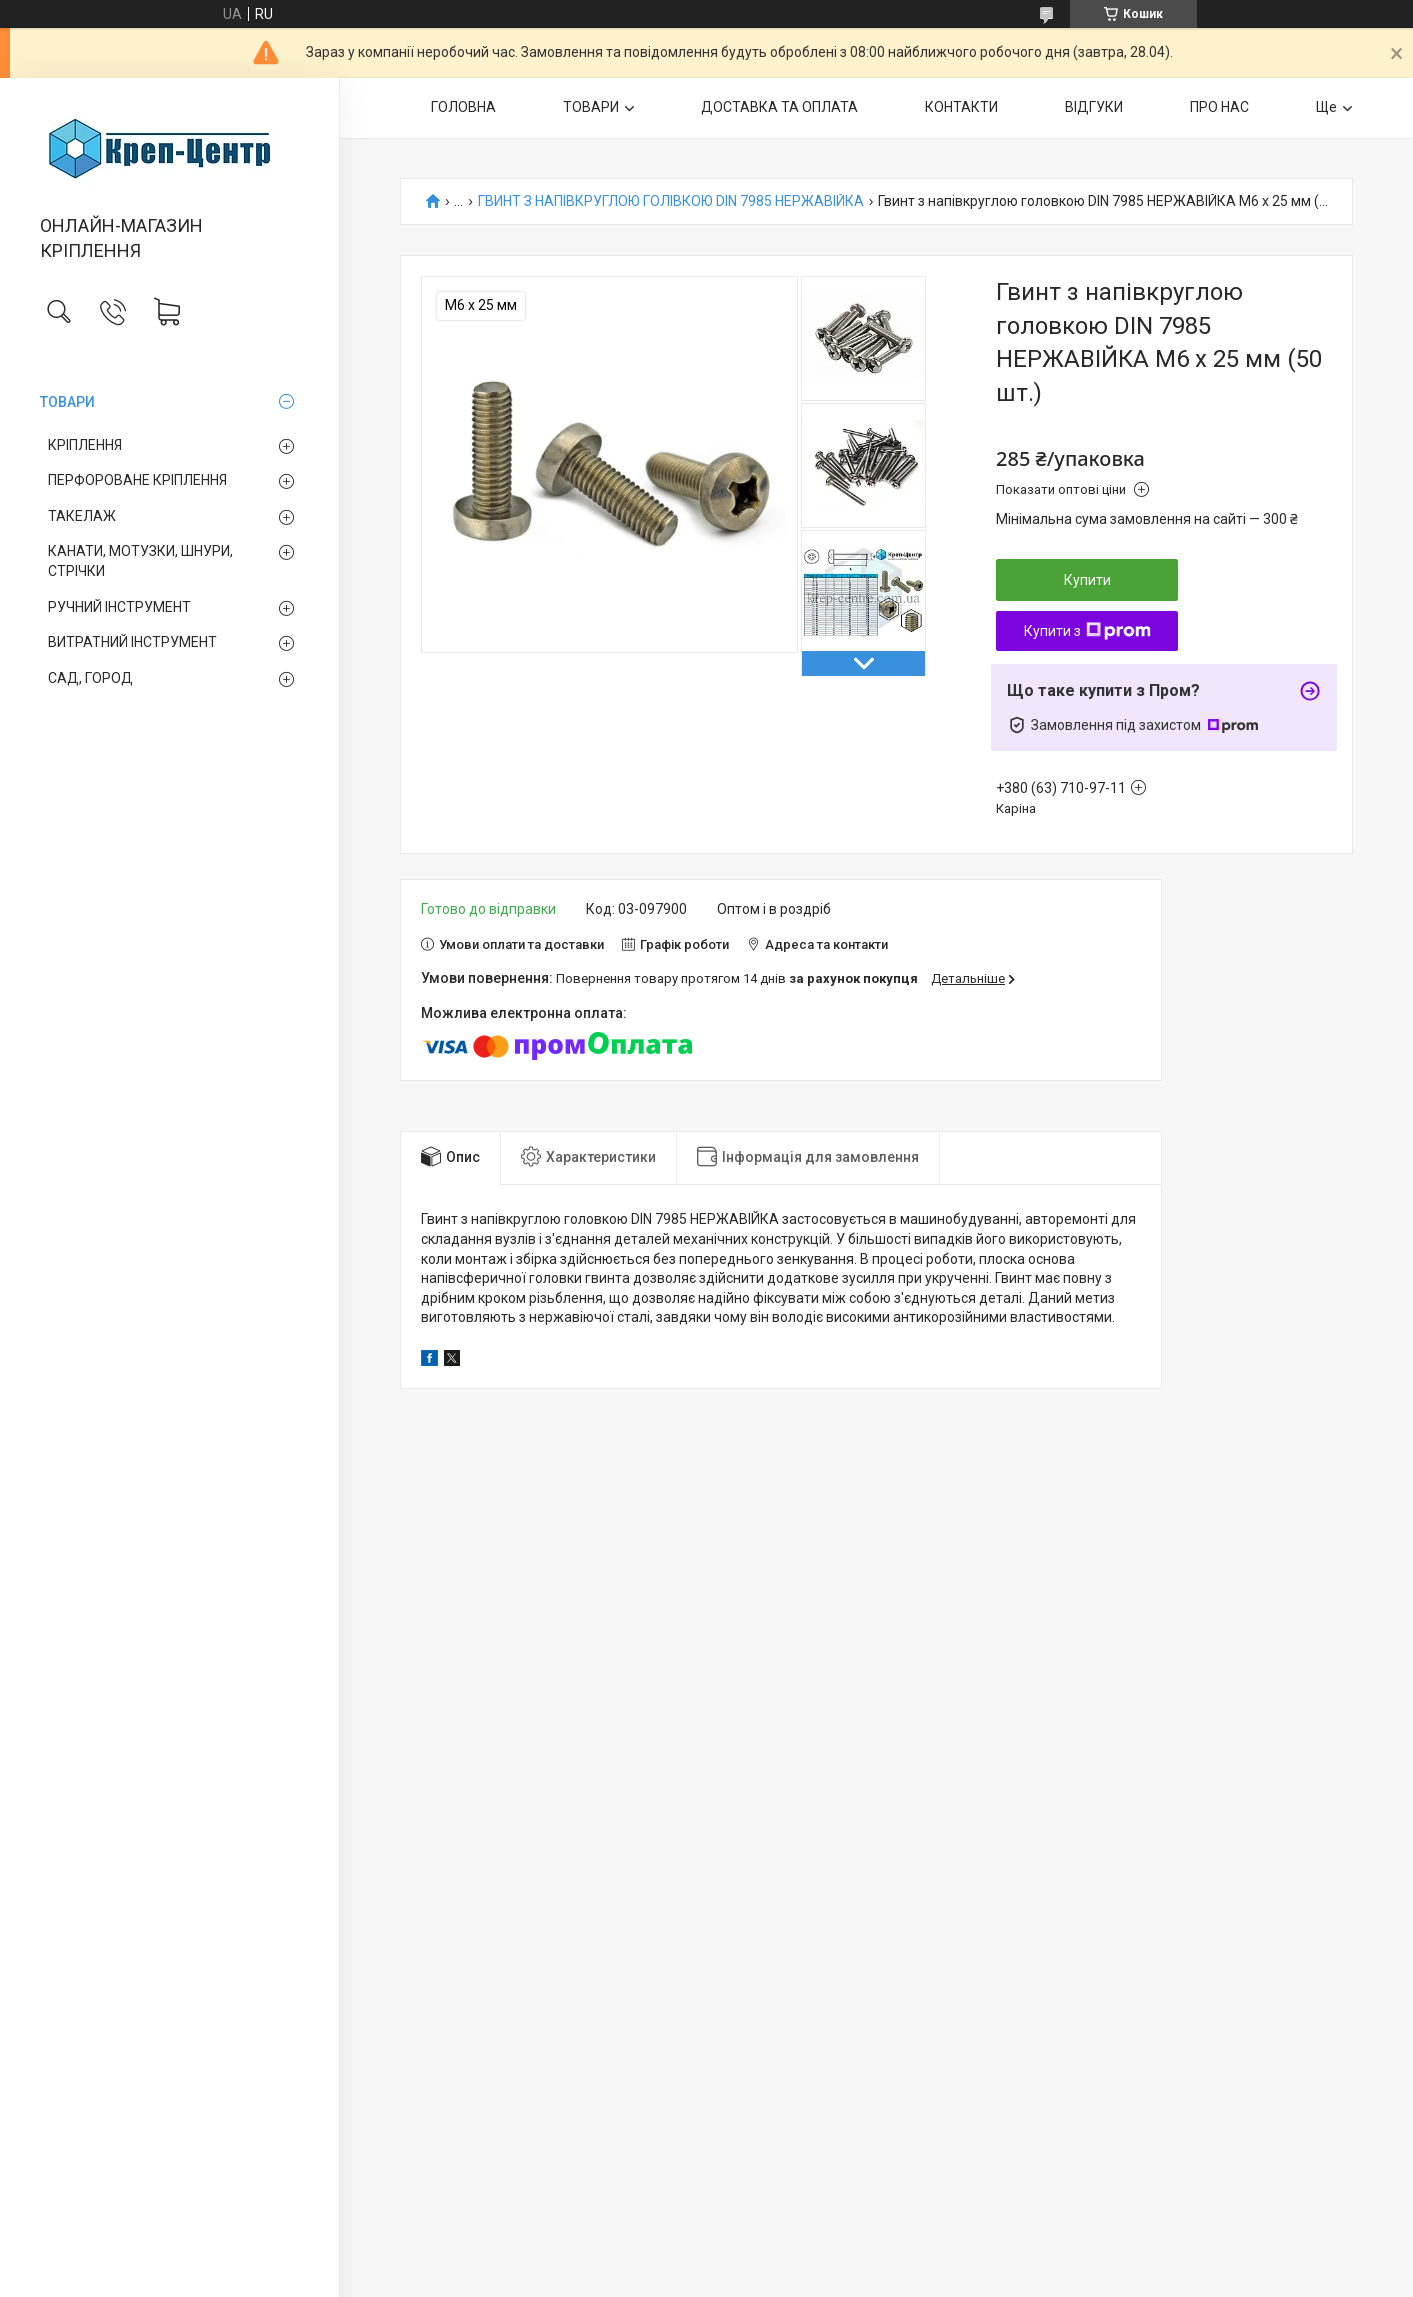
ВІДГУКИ (1094, 107)
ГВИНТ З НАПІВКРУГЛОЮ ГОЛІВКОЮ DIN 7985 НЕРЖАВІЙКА (671, 201)
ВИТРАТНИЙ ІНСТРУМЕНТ (132, 642)
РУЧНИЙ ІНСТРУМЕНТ (119, 607)
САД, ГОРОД (90, 678)
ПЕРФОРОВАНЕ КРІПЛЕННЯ (137, 480)
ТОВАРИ (67, 402)
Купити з (1087, 631)
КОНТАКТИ (961, 107)
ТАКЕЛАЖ (82, 516)
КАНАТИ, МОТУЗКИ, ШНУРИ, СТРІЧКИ (140, 561)
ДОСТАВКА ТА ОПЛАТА (779, 107)
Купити (1087, 580)
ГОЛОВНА (463, 107)
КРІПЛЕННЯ (85, 445)
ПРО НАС (1219, 107)
